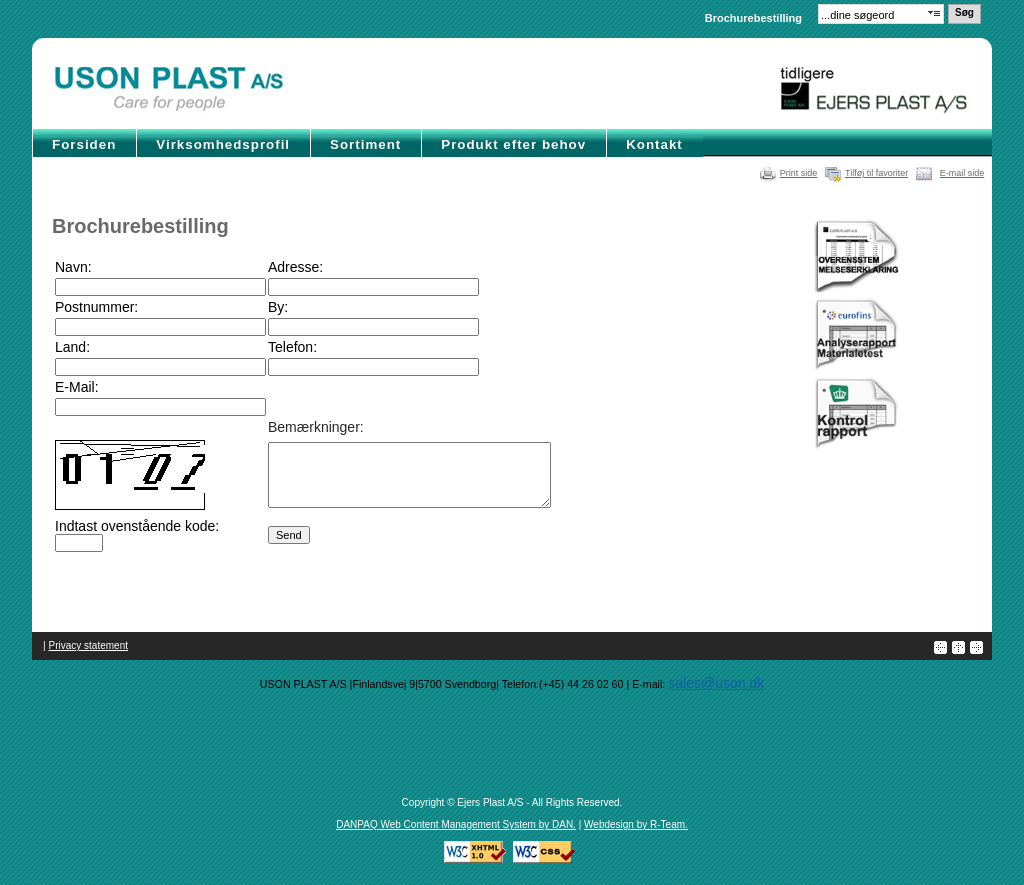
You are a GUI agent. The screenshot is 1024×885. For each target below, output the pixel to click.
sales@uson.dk (716, 683)
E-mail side (962, 173)
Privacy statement (88, 645)
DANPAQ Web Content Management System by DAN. (456, 824)
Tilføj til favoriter (876, 173)
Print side (799, 173)
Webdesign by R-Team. (636, 824)
